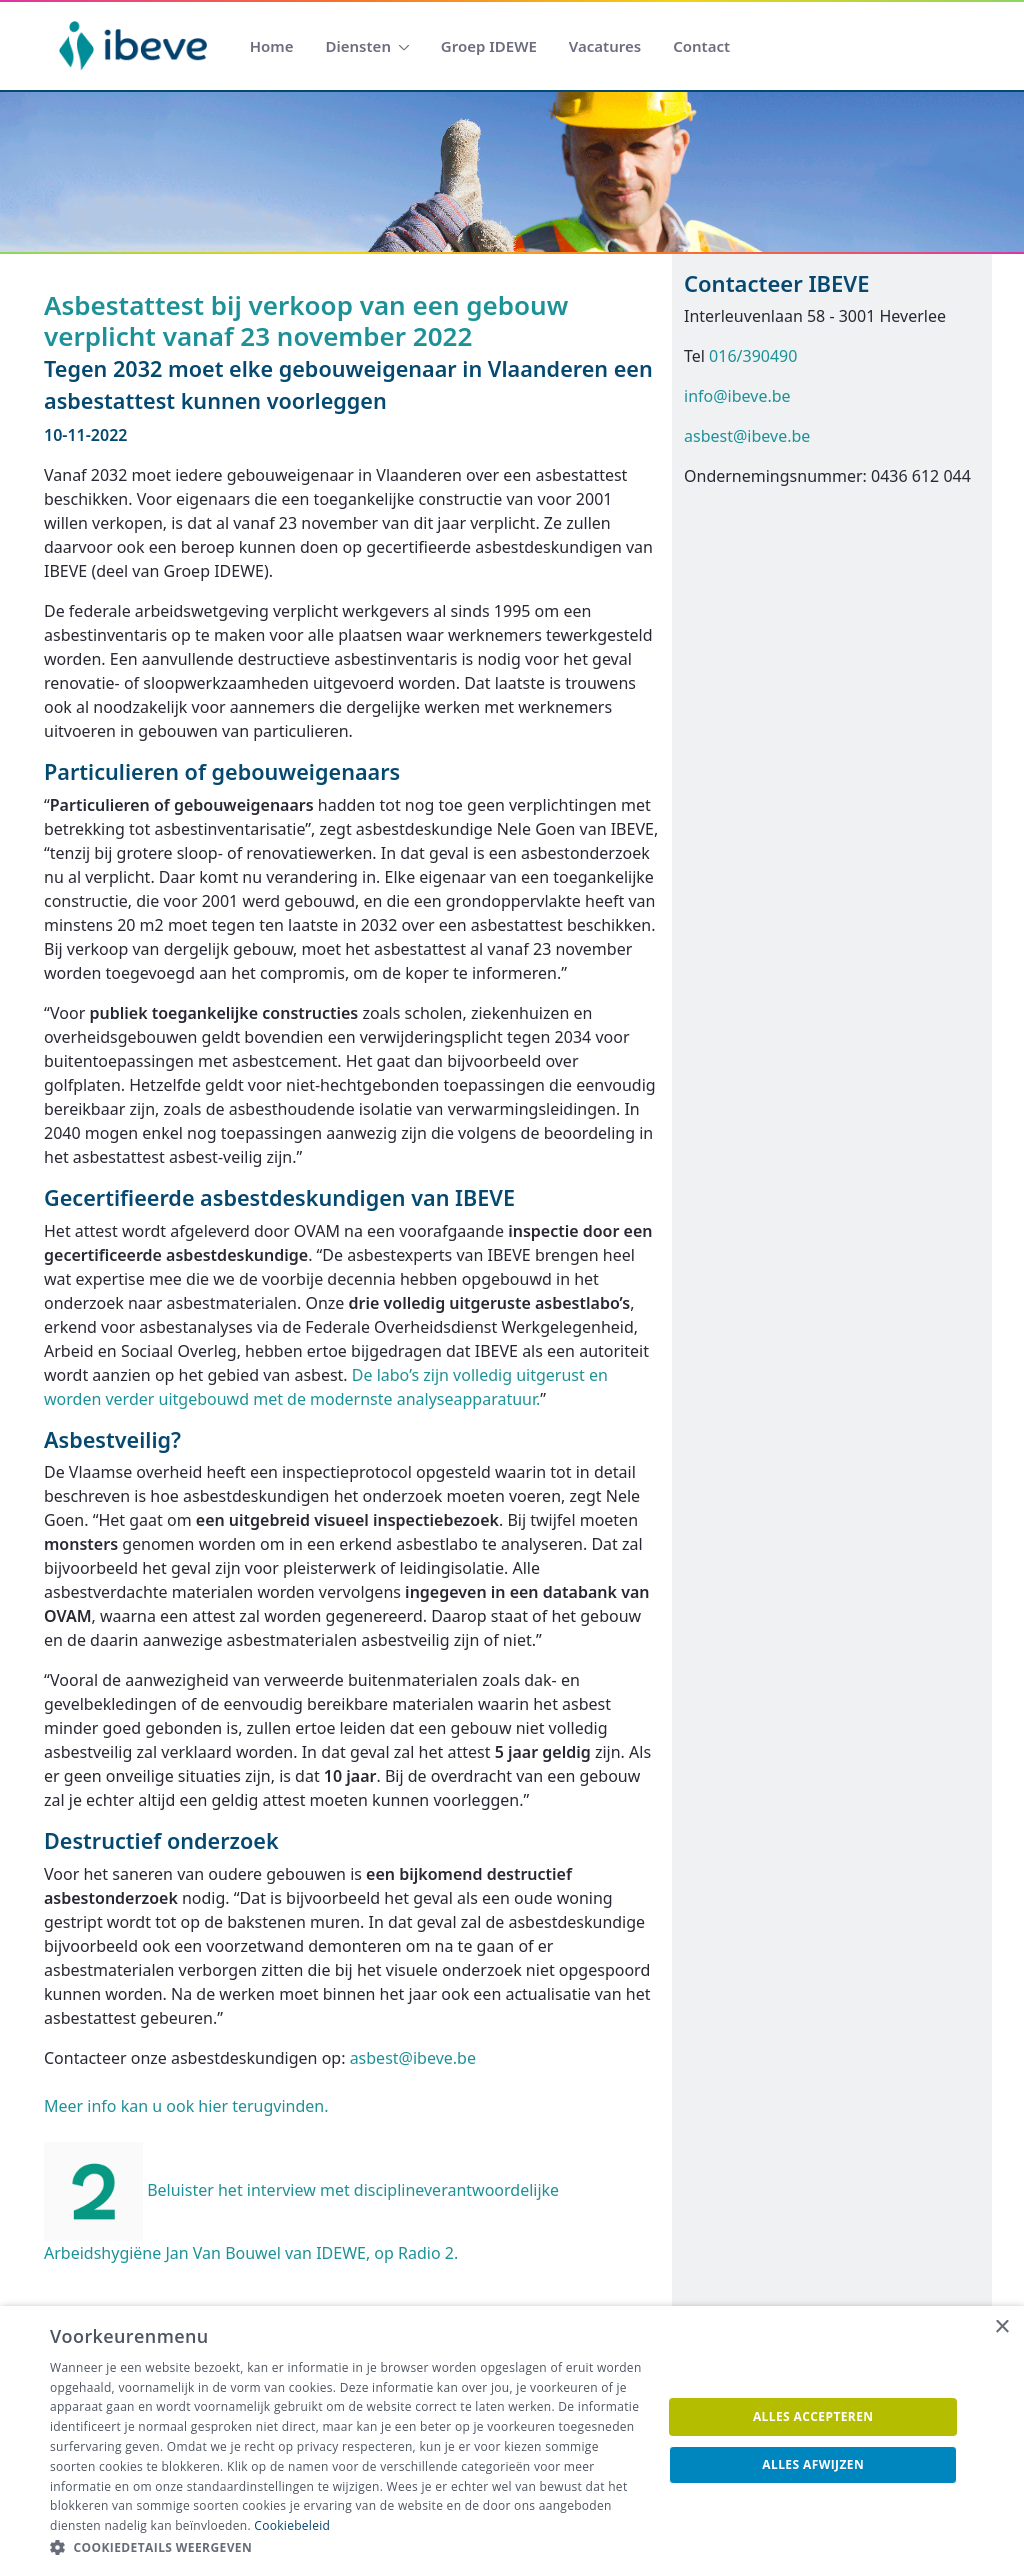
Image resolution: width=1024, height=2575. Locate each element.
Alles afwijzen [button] (813, 2464)
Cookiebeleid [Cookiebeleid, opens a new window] (292, 2525)
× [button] (1001, 2327)
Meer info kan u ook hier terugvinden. (186, 2106)
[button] (347, 2548)
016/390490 (753, 356)
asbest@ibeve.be (413, 2058)
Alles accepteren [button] (813, 2416)
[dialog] (512, 2440)
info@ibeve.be (737, 396)
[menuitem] (272, 46)
